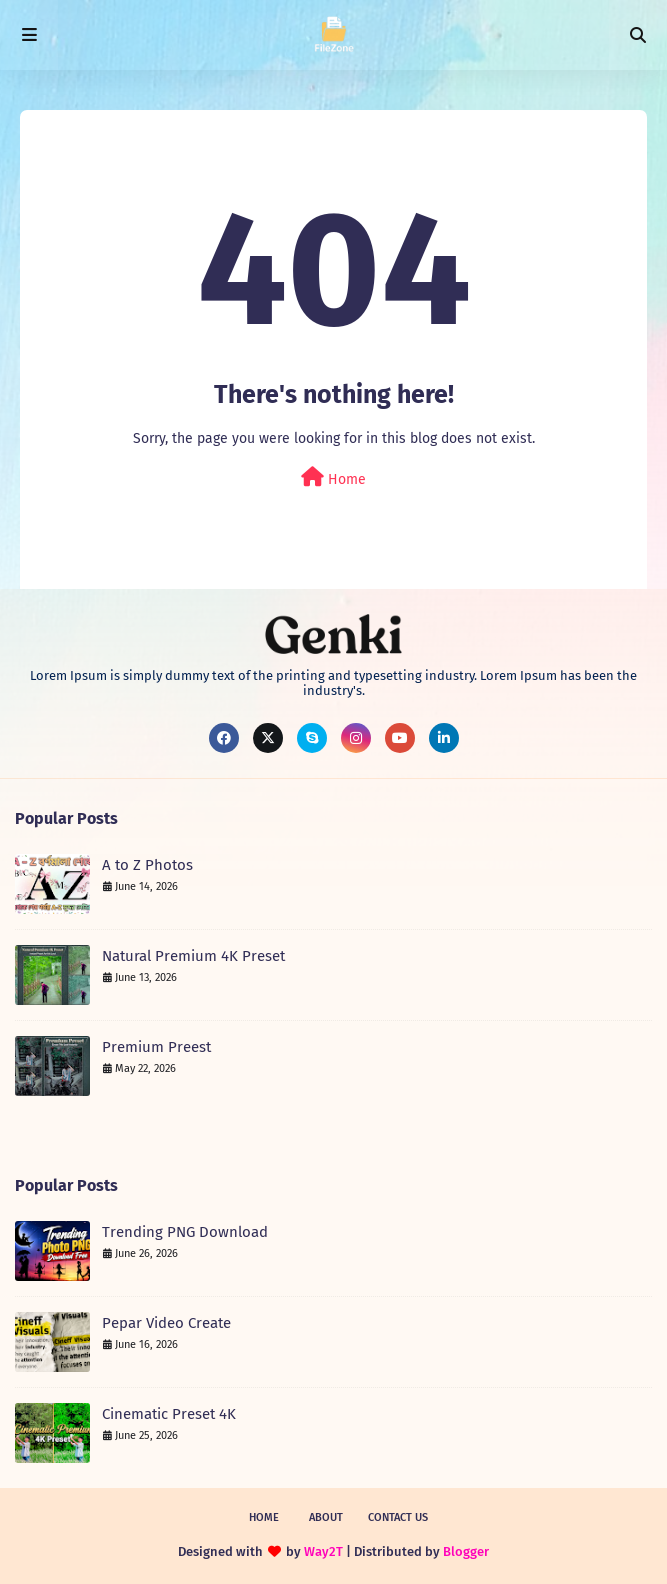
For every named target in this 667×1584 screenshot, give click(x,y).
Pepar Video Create (166, 1323)
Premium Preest (156, 1047)
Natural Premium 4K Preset (193, 956)
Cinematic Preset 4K (169, 1414)
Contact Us (398, 1517)
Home (333, 477)
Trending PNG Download (185, 1232)
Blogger (466, 1551)
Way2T (323, 1551)
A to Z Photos (147, 865)
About (326, 1517)
